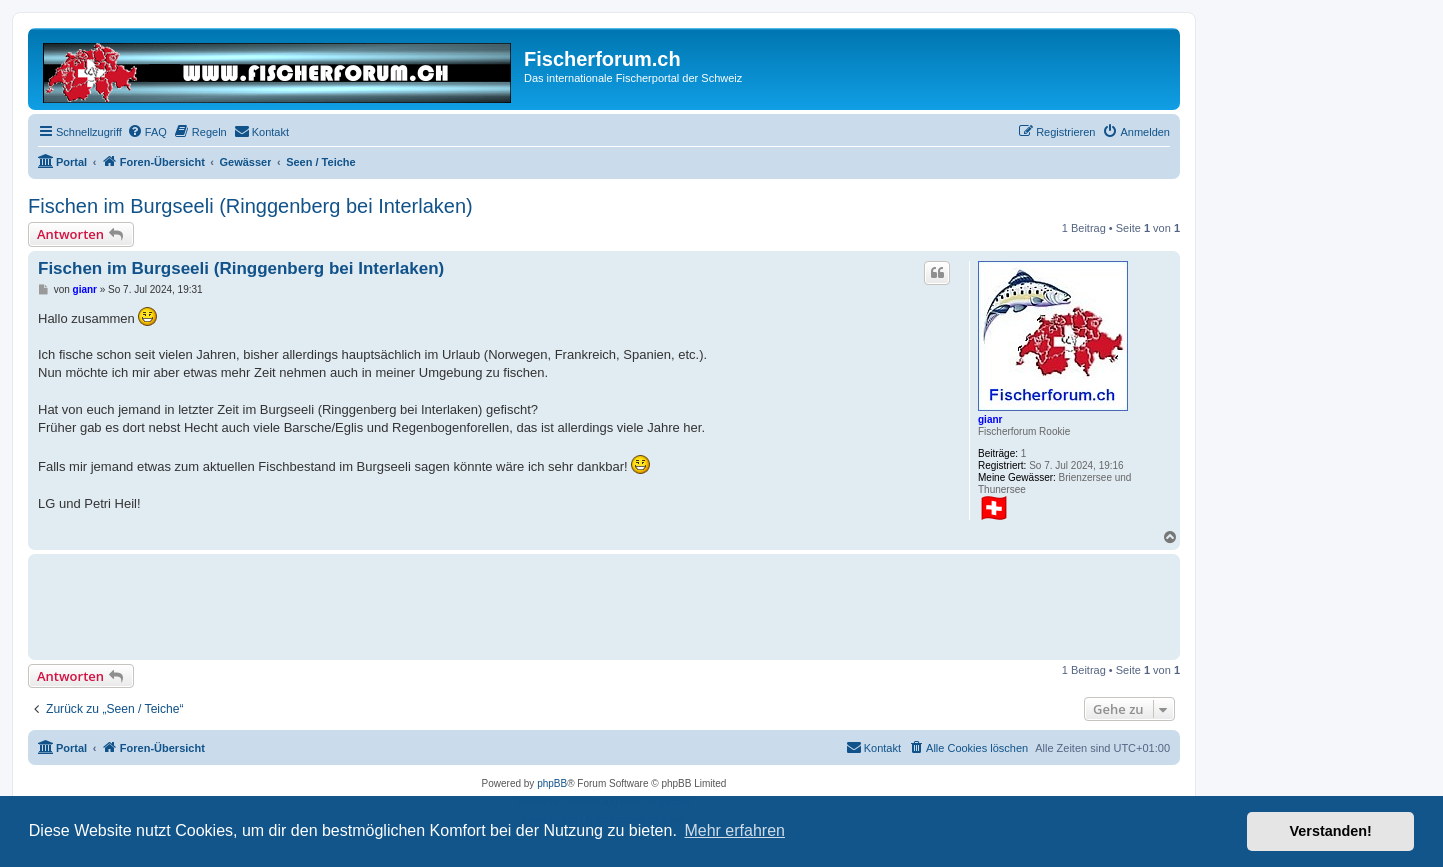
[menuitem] (147, 132)
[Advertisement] (402, 604)
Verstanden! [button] (1331, 831)
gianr (990, 419)
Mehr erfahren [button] (734, 830)
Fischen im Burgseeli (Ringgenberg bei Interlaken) (250, 206)
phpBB (552, 783)
